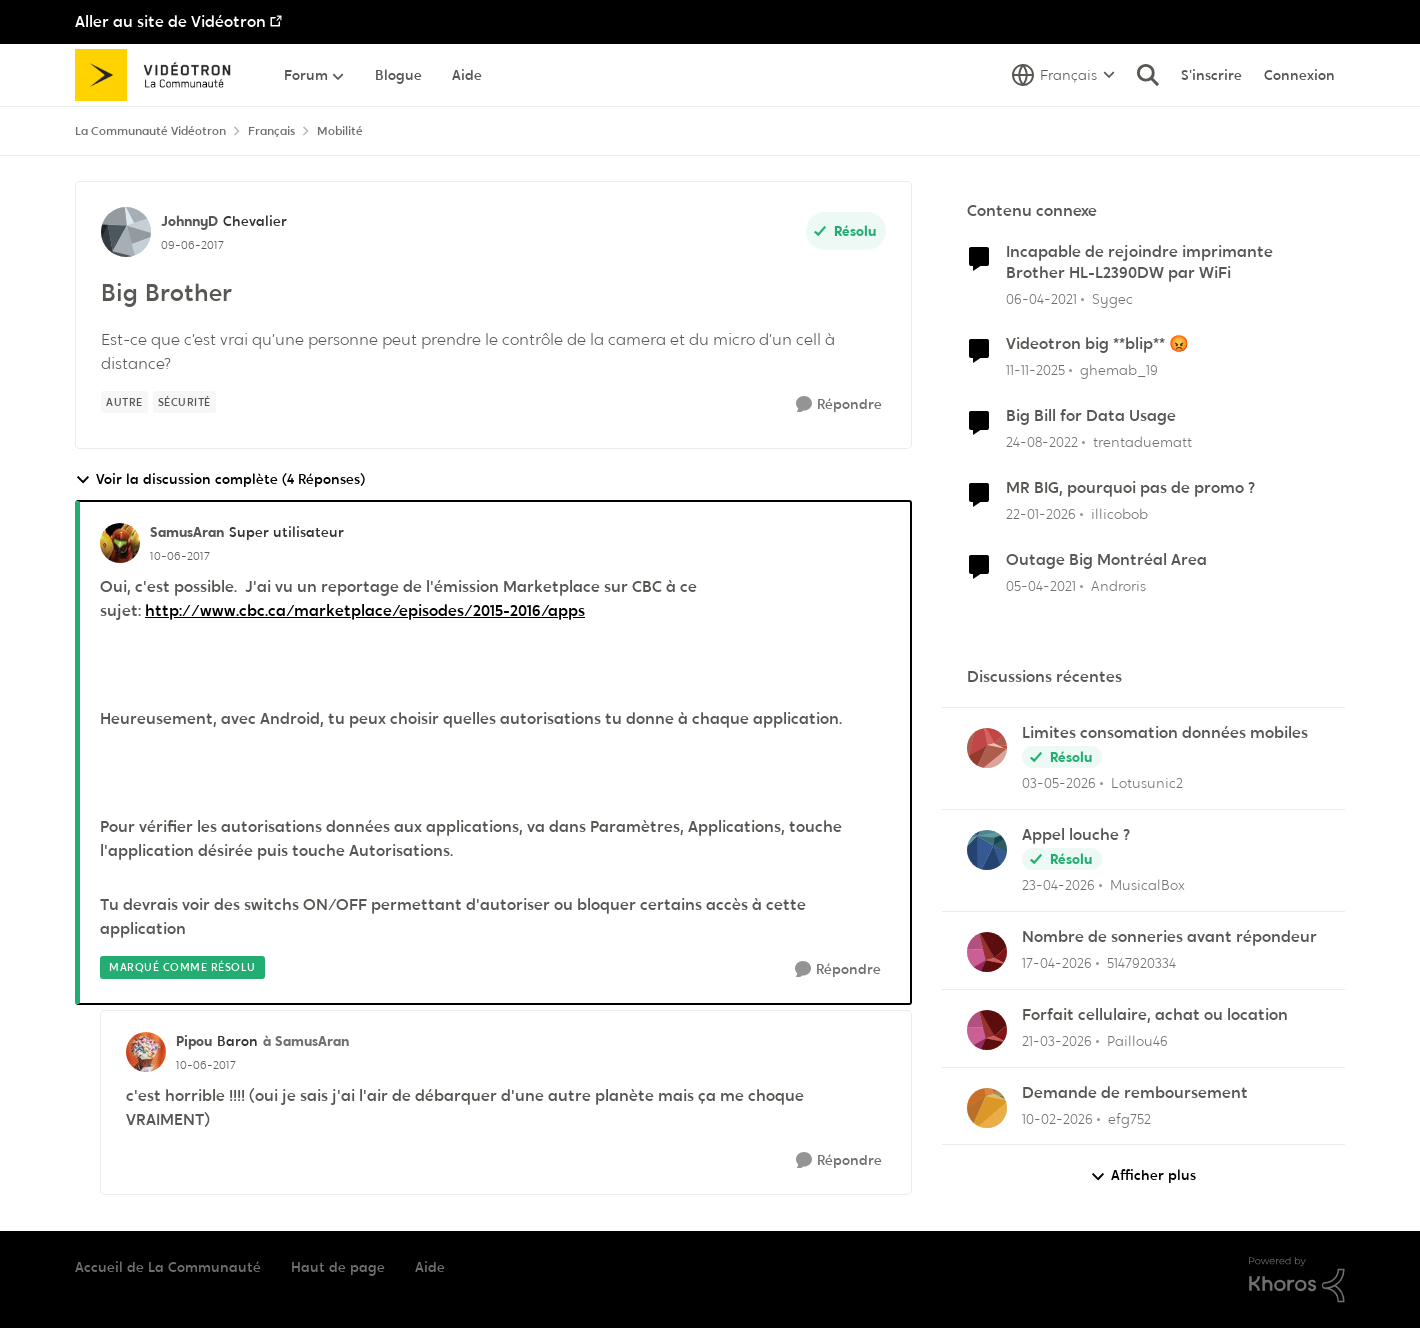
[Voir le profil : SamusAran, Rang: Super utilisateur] (120, 543)
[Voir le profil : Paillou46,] (987, 1030)
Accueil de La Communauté (168, 1267)
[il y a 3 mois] (1059, 783)
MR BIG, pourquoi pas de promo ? (1130, 488)
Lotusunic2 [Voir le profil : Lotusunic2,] (1147, 783)
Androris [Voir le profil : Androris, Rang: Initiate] (1118, 586)
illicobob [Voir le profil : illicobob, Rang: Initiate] (1119, 514)
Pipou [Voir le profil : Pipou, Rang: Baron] (194, 1041)
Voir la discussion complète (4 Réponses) (220, 479)
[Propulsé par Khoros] (1297, 1280)
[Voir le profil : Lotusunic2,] (987, 748)
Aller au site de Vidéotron (170, 21)
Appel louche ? (1076, 835)
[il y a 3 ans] (1042, 442)
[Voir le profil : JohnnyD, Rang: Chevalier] (126, 232)
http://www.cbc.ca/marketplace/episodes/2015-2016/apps (365, 610)
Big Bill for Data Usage (1091, 416)
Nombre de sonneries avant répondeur (1169, 937)
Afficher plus (1143, 1175)
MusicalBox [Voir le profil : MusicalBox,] (1147, 885)
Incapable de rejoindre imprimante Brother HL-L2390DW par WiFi (1139, 262)
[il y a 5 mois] (1057, 1118)
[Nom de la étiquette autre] (124, 402)
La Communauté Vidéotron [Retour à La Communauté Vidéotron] (150, 131)
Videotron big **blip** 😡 (1097, 344)
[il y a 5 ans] (1041, 298)
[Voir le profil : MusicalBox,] (987, 850)
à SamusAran (306, 1041)
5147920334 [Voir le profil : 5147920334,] (1141, 963)
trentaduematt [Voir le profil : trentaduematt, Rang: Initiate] (1142, 442)
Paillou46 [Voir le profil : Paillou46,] (1137, 1041)
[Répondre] (839, 404)
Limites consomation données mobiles (1165, 733)
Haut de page (338, 1267)
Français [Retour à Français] (271, 131)
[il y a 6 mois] (1041, 514)
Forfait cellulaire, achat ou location (1155, 1015)
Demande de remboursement (1135, 1093)
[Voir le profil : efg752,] (987, 1108)
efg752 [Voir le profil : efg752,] (1129, 1118)
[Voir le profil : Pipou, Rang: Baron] (146, 1052)
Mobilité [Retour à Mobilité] (340, 131)
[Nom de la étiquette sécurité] (184, 402)
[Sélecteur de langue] (1063, 75)
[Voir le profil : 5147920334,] (987, 952)
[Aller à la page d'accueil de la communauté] (159, 75)
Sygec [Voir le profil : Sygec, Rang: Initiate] (1112, 298)
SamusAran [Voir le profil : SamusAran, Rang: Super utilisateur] (187, 532)
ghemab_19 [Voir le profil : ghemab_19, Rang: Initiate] (1119, 370)
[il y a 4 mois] (1057, 1041)
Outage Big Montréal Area (1106, 560)
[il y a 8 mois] (1035, 370)
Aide (430, 1267)
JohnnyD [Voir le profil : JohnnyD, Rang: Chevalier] (189, 221)
